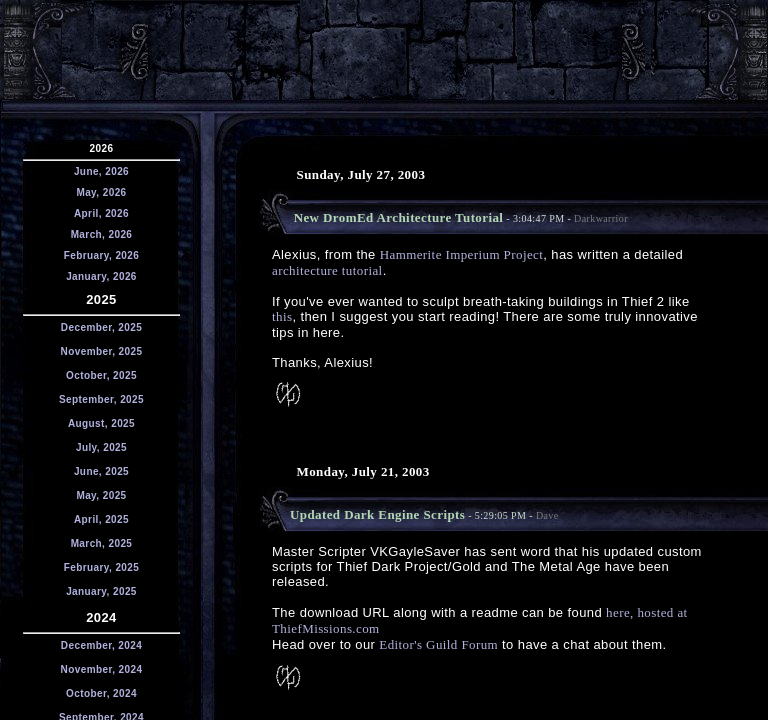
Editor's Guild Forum (438, 644)
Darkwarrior (601, 218)
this (282, 316)
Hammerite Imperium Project (462, 254)
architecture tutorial (327, 270)
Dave (547, 515)
